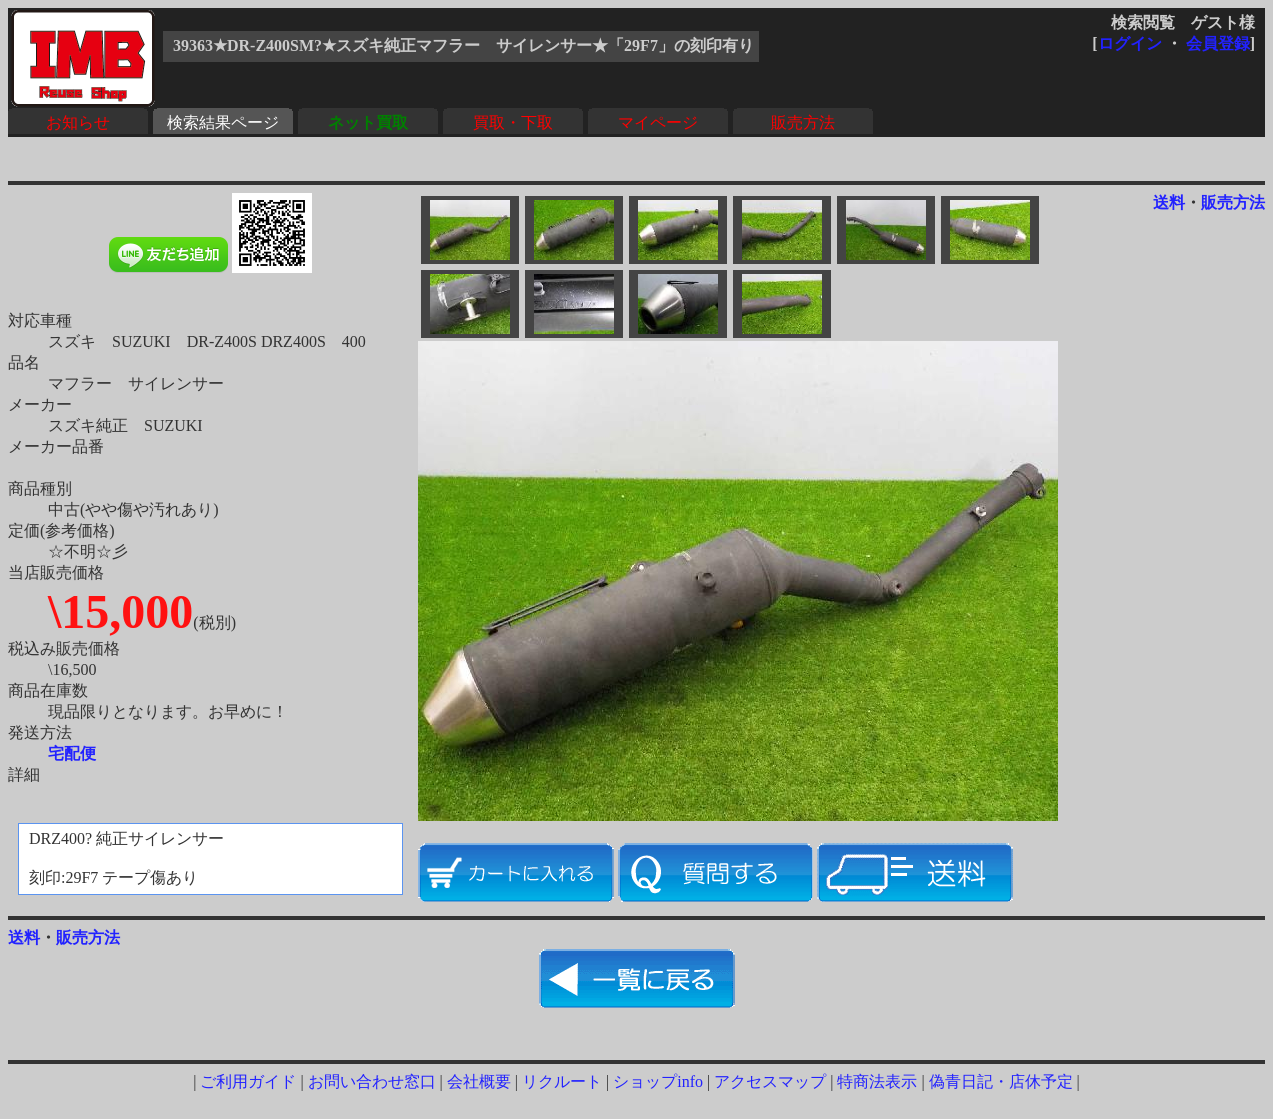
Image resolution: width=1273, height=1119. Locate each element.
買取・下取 (513, 122)
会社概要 (479, 1081)
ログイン (1130, 43)
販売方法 (803, 122)
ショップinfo (658, 1081)
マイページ (658, 122)
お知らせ (78, 122)
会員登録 (1218, 43)
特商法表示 (877, 1081)
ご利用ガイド (248, 1081)
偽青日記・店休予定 (1001, 1081)
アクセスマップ (770, 1081)
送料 (1169, 202)
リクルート (562, 1081)
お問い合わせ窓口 (372, 1081)
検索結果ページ (223, 122)
